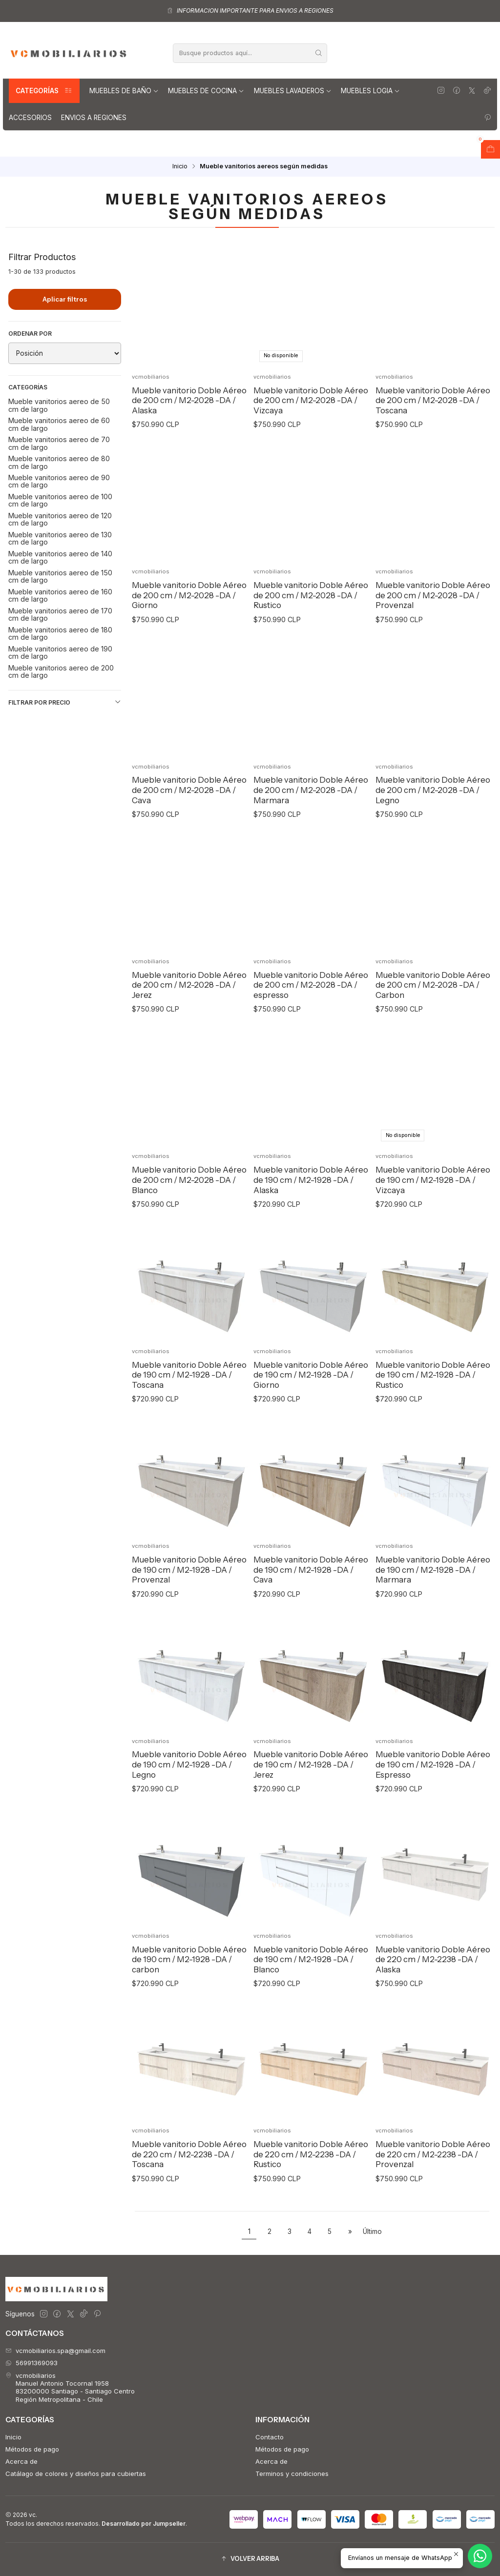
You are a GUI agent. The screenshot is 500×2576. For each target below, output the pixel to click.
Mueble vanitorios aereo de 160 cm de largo (60, 595)
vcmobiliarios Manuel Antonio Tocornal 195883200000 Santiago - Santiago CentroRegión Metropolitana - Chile (70, 2387)
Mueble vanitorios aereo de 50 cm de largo (59, 405)
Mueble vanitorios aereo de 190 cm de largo (60, 652)
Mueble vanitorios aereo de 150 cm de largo (60, 576)
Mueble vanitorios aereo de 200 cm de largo (61, 671)
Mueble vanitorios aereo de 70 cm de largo (59, 443)
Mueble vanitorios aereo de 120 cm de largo (60, 519)
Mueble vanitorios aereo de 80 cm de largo (59, 462)
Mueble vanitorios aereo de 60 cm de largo (59, 424)
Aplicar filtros (64, 299)
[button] (250, 2559)
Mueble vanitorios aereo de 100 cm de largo (60, 500)
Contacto (269, 2437)
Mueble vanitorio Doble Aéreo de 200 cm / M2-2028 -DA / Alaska (189, 400)
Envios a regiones (93, 118)
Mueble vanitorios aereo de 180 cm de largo (60, 633)
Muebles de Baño (124, 91)
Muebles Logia (370, 91)
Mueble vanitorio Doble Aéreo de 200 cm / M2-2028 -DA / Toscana (432, 400)
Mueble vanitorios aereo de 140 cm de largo (60, 557)
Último (372, 2231)
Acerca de (21, 2461)
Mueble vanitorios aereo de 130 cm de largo (60, 538)
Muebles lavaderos (293, 91)
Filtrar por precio (64, 702)
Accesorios (30, 118)
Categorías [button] (44, 90)
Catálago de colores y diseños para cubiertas (75, 2473)
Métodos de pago (32, 2449)
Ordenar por (30, 333)
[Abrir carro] (490, 149)
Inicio (180, 166)
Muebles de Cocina (206, 91)
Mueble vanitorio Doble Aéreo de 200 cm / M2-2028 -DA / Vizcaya (310, 400)
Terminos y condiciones (292, 2473)
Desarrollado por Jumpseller (144, 2523)
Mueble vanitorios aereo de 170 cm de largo (60, 614)
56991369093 (31, 2363)
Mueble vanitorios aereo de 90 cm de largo (59, 481)
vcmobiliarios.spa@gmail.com (55, 2350)
